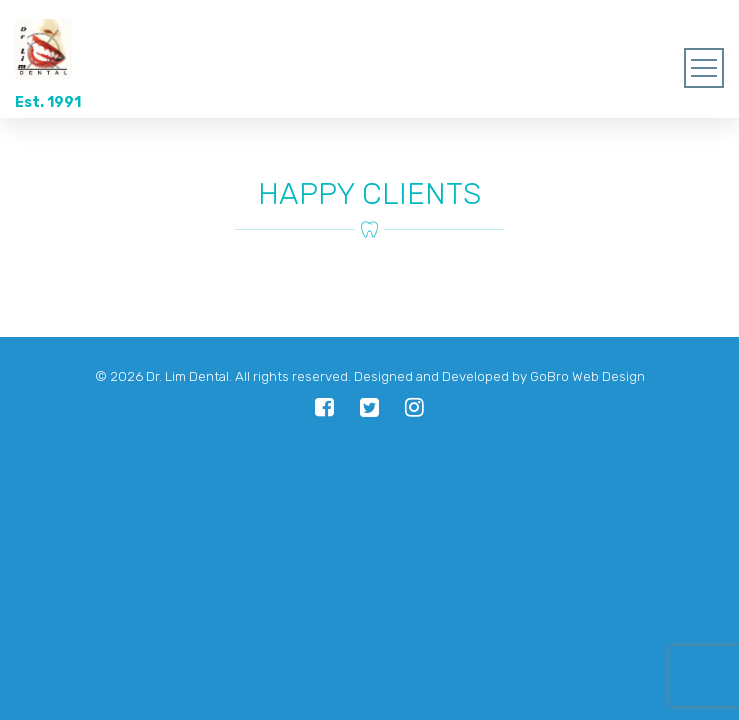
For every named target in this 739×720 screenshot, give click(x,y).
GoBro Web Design (587, 376)
